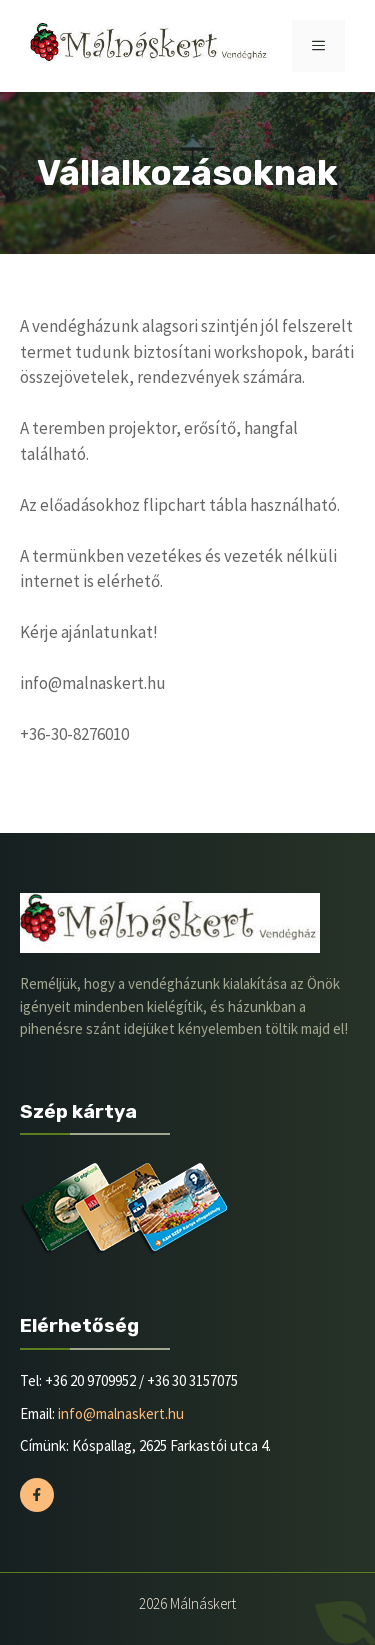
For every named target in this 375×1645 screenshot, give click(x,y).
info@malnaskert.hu (121, 1413)
